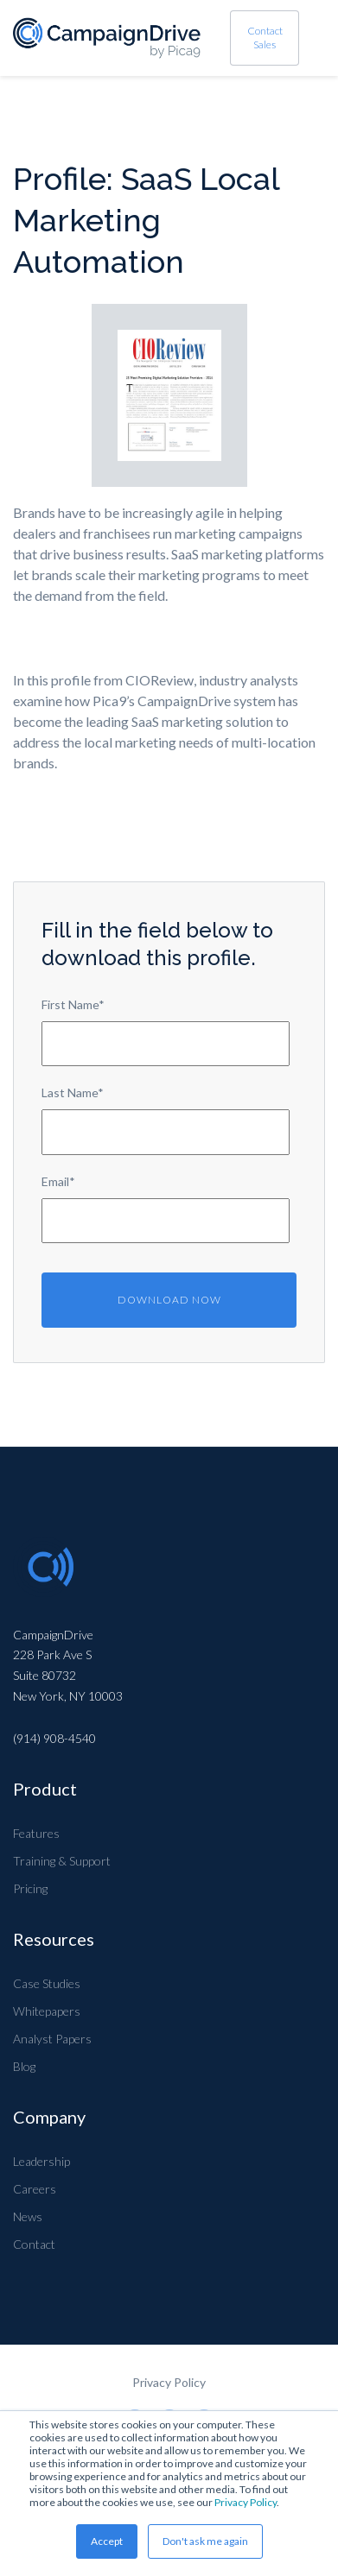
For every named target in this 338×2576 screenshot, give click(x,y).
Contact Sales (265, 37)
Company (49, 2116)
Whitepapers (46, 2011)
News (27, 2216)
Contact (34, 2244)
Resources (53, 1939)
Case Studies (46, 1983)
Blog (24, 2066)
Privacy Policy (245, 2502)
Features (36, 1833)
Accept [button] (107, 2541)
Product (45, 1788)
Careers (34, 2188)
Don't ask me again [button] (205, 2541)
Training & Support (62, 1860)
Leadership (41, 2161)
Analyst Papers (52, 2038)
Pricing (30, 1888)
